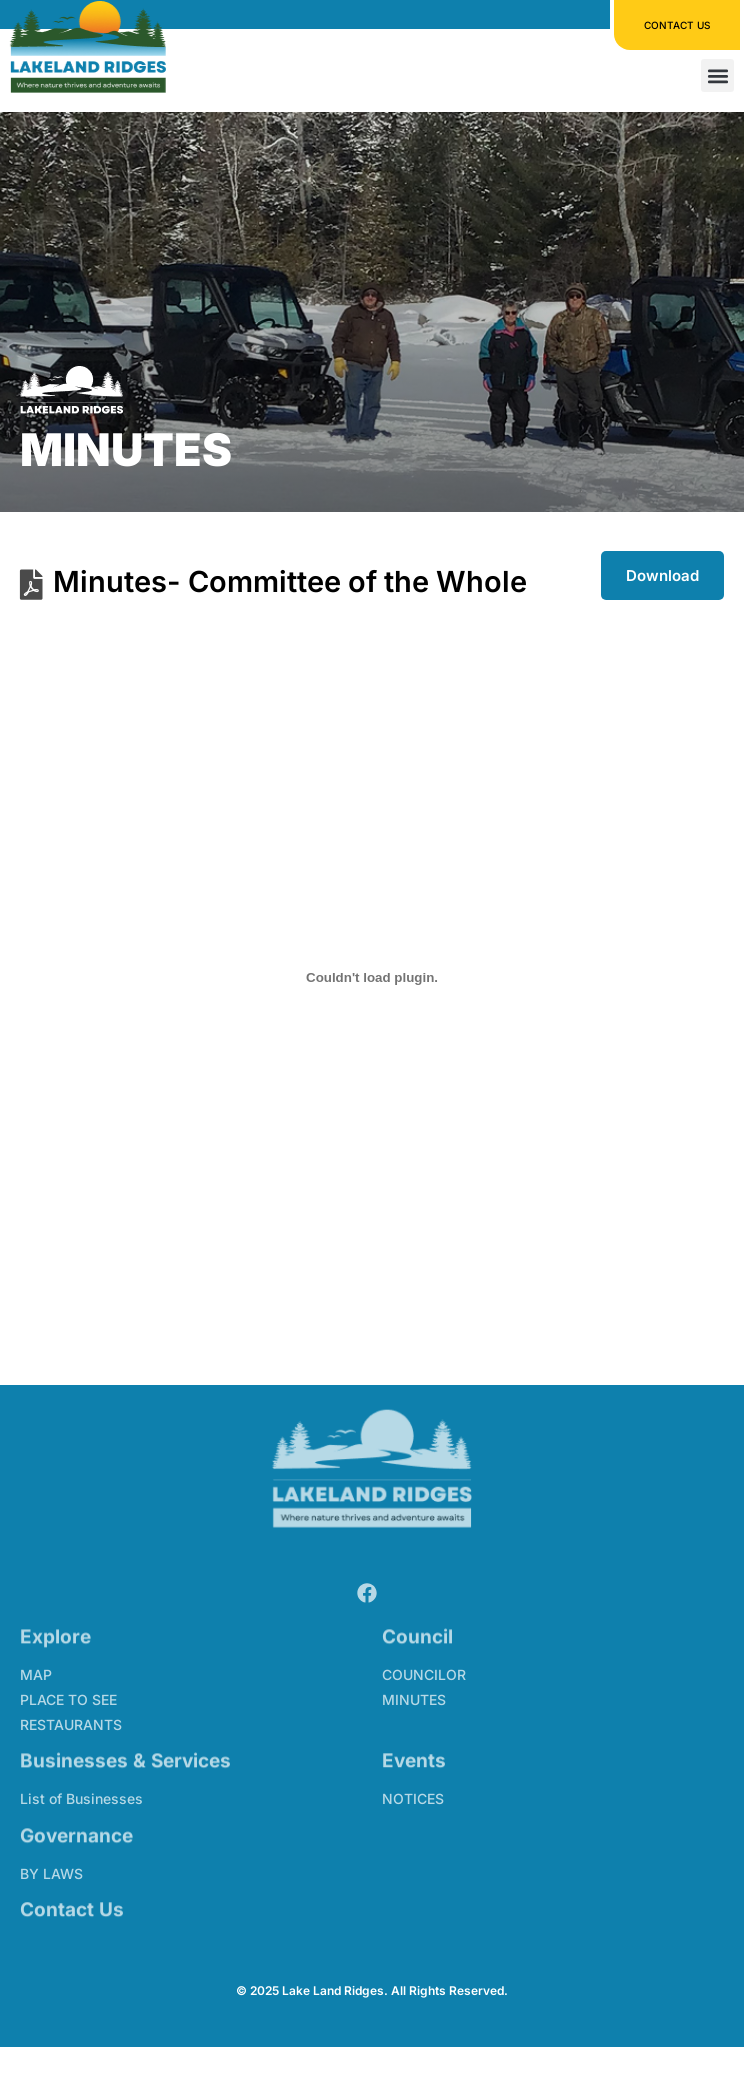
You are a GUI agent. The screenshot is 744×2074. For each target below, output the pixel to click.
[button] (717, 74)
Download (662, 575)
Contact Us (72, 1904)
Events (414, 1755)
